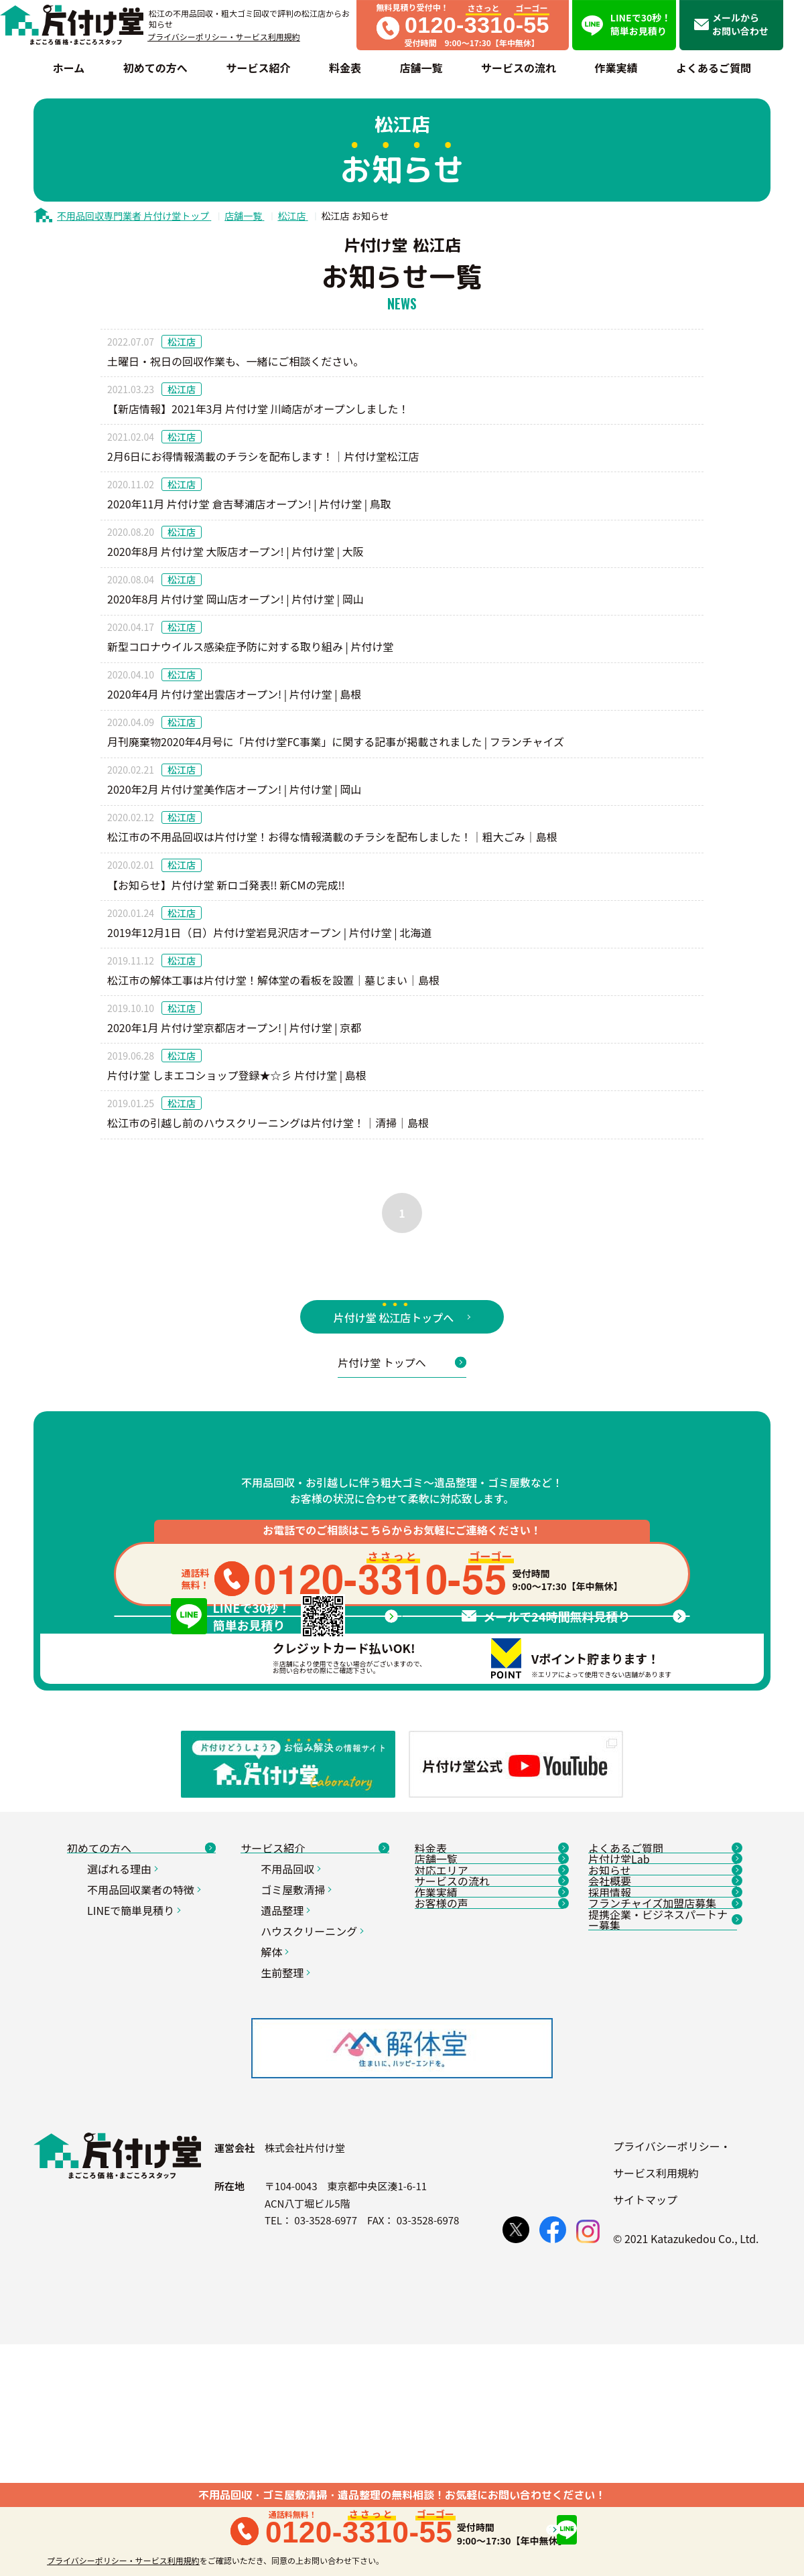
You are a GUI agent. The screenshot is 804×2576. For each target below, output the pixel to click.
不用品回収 (292, 2029)
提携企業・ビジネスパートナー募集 (662, 2188)
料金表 (489, 1999)
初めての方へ (141, 1999)
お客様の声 (489, 2153)
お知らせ (662, 2060)
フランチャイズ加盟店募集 (662, 2153)
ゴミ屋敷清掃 (298, 2050)
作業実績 (489, 2122)
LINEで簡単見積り (135, 2071)
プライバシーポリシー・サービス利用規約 (223, 36)
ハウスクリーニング (314, 2091)
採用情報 (662, 2122)
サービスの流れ (489, 2091)
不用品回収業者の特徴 (145, 2050)
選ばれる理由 (124, 2029)
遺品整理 (287, 2071)
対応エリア (489, 2060)
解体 (276, 2112)
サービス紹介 (315, 1999)
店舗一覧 (489, 2029)
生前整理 (287, 2133)
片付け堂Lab (662, 2029)
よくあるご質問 (662, 1999)
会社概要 (662, 2091)
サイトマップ (645, 2431)
